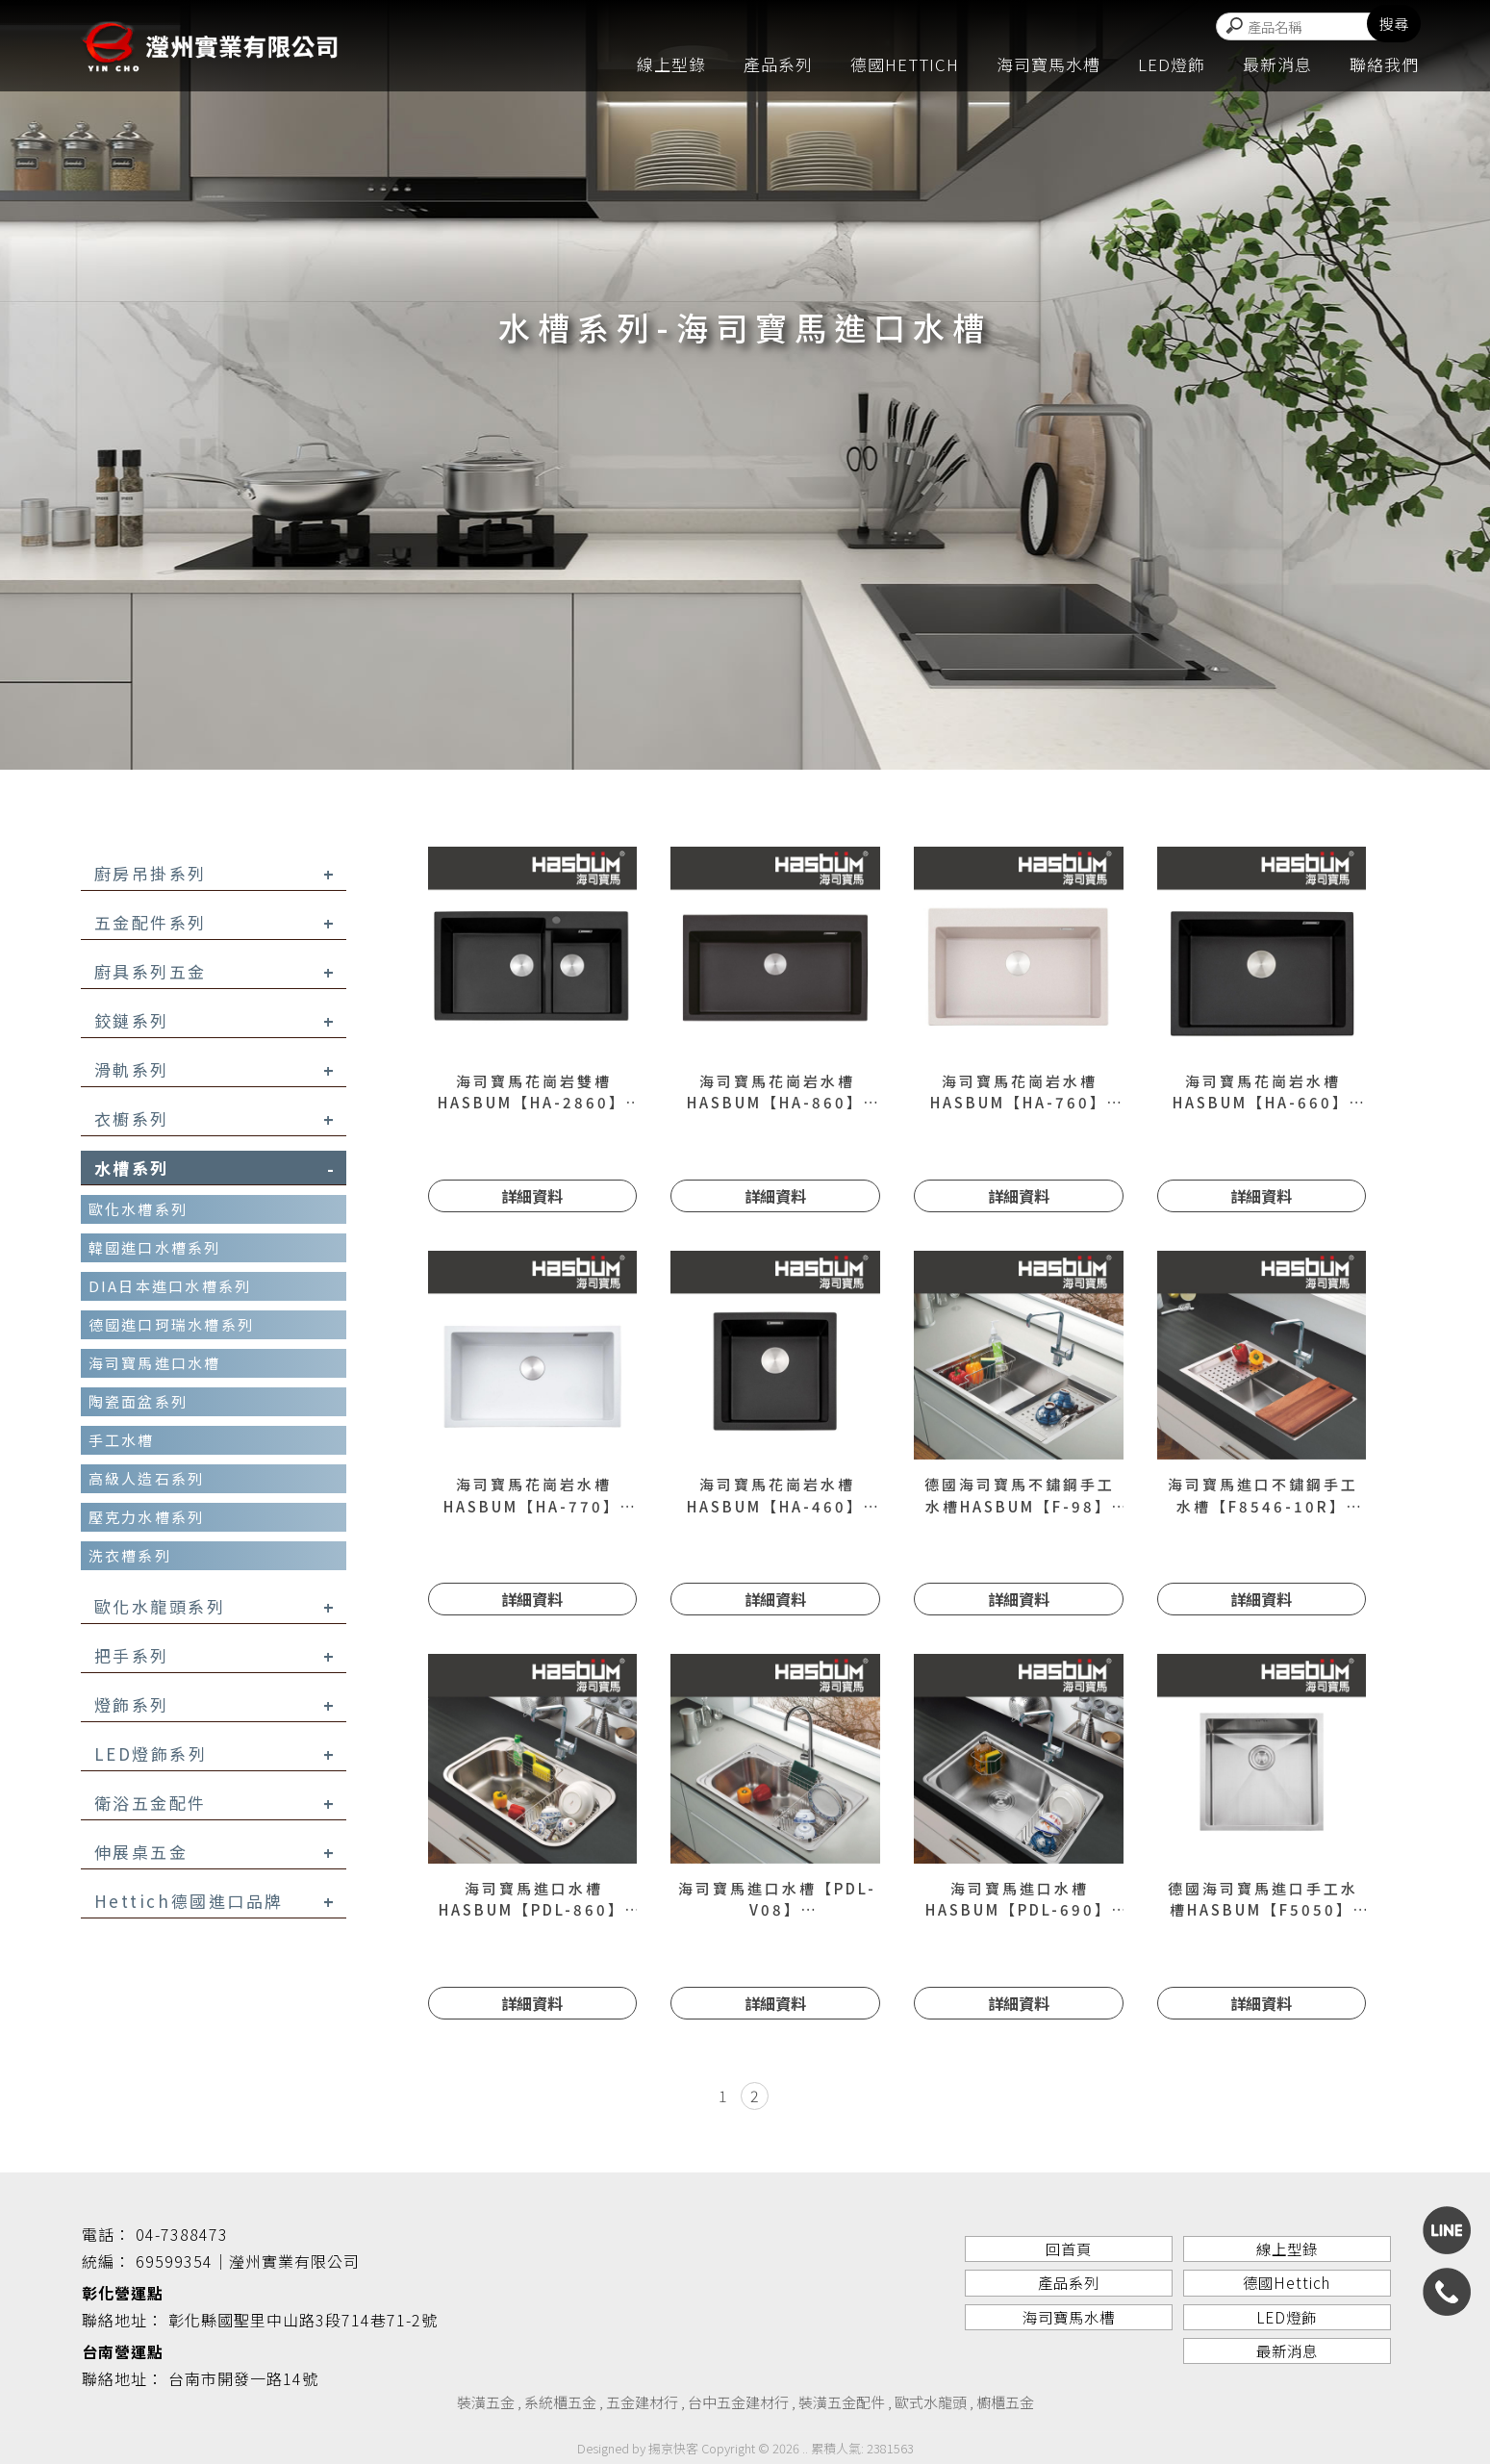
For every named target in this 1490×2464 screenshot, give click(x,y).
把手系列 (215, 1655)
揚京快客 (673, 2448)
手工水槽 (121, 1440)
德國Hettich (904, 65)
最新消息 (1277, 65)
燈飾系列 (215, 1704)
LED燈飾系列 (215, 1753)
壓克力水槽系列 (146, 1517)
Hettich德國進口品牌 (215, 1901)
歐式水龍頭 (931, 2402)
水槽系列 (215, 1168)
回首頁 (1068, 2249)
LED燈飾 (1171, 65)
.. (805, 2448)
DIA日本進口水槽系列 (170, 1286)
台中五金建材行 (738, 2402)
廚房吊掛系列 (215, 873)
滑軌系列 (215, 1069)
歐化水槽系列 (138, 1209)
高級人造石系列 (146, 1478)
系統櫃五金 (560, 2402)
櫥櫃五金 (1005, 2402)
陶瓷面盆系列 (138, 1401)
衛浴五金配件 (215, 1803)
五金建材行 (642, 2402)
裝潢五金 (486, 2402)
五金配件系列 (215, 922)
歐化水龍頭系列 (215, 1606)
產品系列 (778, 65)
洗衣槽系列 (129, 1555)
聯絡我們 (1384, 65)
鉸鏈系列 (215, 1020)
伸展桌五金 (215, 1852)
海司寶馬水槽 (1048, 65)
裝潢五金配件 (841, 2402)
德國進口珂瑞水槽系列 (171, 1324)
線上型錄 (671, 65)
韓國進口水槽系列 (154, 1247)
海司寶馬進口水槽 (154, 1363)
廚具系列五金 (215, 971)
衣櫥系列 (215, 1118)
